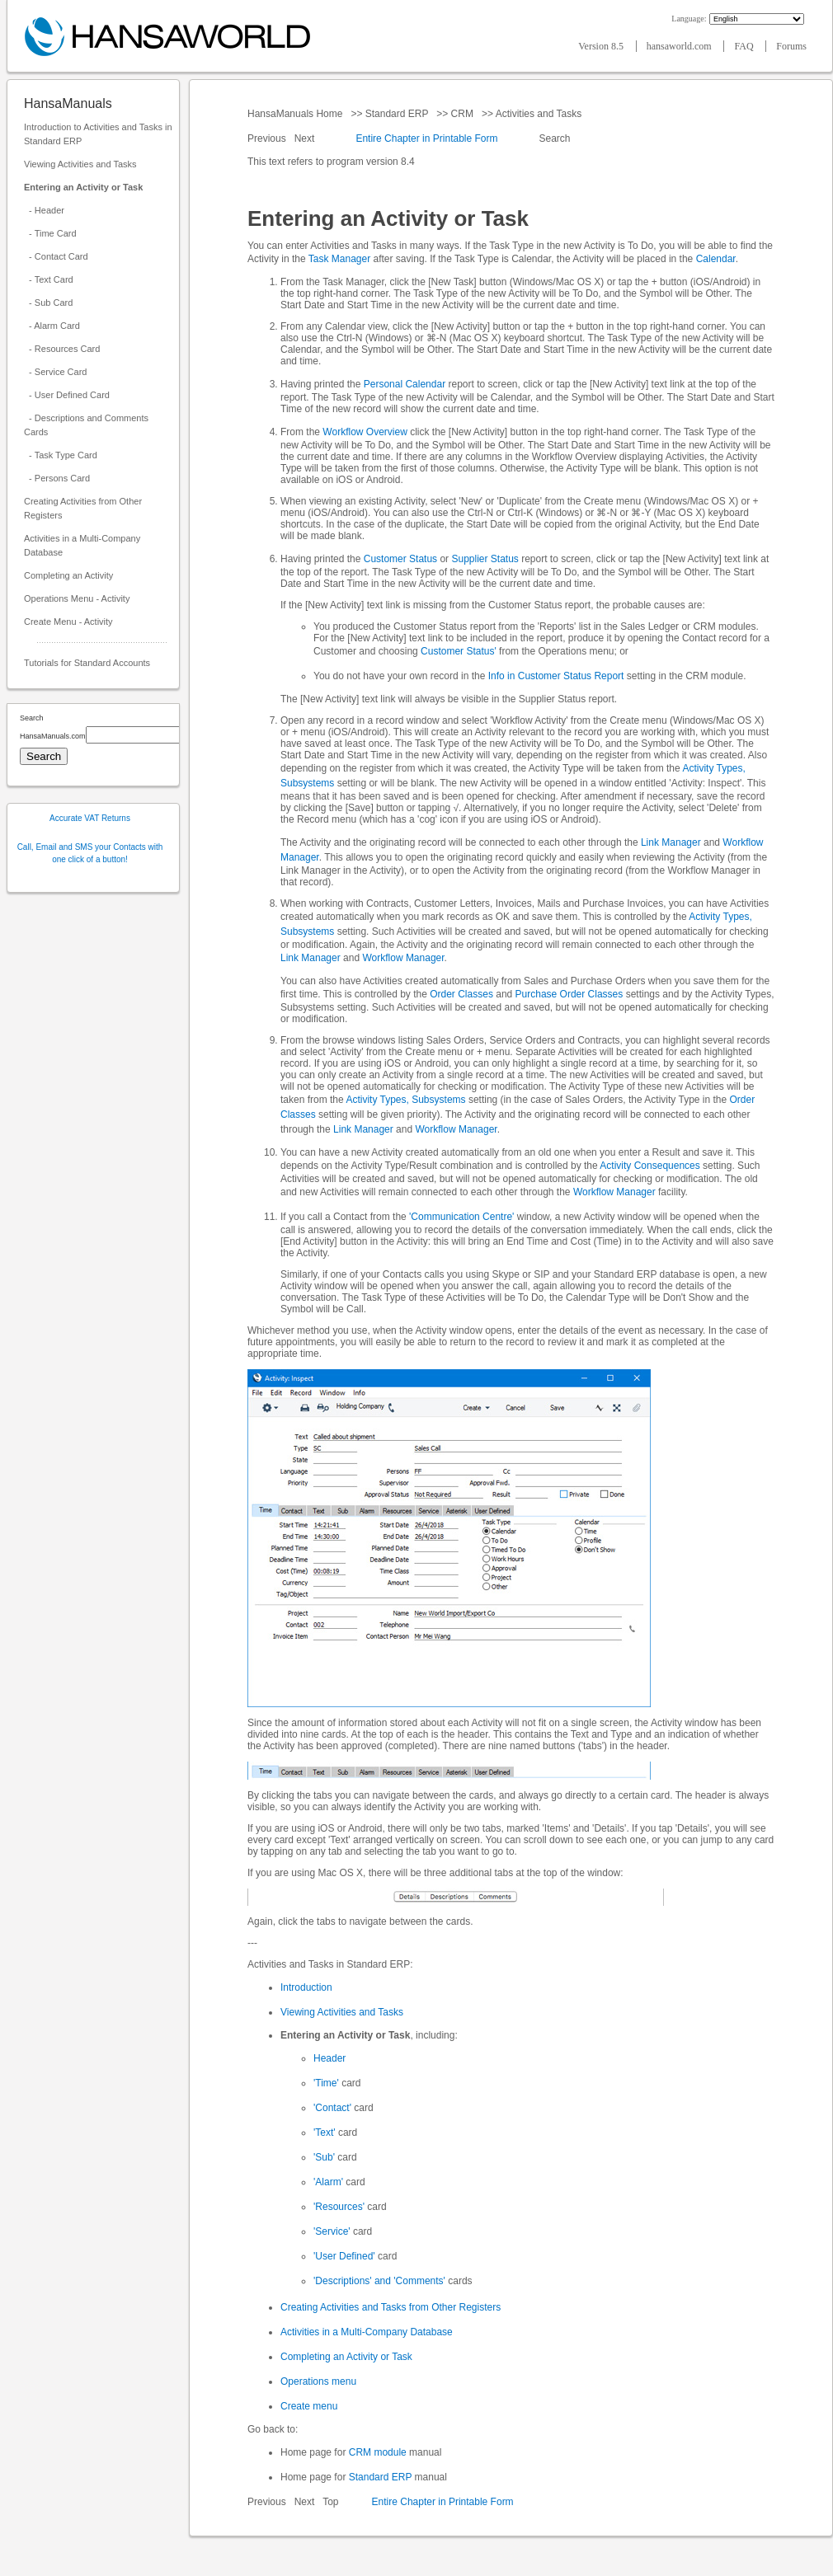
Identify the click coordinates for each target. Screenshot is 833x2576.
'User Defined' (344, 2256)
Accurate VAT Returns (89, 818)
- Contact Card (56, 256)
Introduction (306, 1987)
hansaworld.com (680, 46)
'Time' (326, 2083)
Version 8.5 (602, 46)
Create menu (308, 2406)
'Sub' (324, 2157)
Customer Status (400, 559)
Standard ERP (396, 114)
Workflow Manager (403, 958)
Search (554, 138)
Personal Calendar (404, 384)
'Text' (324, 2132)
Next (306, 138)
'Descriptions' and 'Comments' (379, 2281)
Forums (791, 46)
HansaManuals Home (296, 114)
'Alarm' (328, 2182)
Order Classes (461, 994)
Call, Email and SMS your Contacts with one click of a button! (90, 853)
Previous (268, 138)
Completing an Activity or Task (346, 2357)
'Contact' (332, 2108)
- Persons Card (57, 478)
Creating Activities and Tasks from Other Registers (390, 2307)
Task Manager (339, 259)
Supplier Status (484, 559)
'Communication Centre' (461, 1216)
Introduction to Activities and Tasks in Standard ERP (98, 134)
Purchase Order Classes (569, 994)
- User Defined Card (67, 395)
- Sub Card (48, 302)
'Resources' (339, 2206)
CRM (462, 114)
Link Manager (671, 842)
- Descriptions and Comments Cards (86, 425)
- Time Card (50, 233)
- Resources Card (62, 349)
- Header (44, 210)
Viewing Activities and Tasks (80, 164)
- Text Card (48, 279)
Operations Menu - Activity (76, 598)
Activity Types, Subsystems (405, 1099)
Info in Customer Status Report (556, 676)
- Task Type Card (60, 455)
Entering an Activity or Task (83, 187)
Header (329, 2058)
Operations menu (318, 2381)
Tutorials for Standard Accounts (87, 663)
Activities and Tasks (539, 114)
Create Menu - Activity (68, 621)
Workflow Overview (364, 432)
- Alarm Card (52, 326)
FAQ (744, 46)
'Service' (332, 2231)
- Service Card (55, 372)
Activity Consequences (649, 1165)
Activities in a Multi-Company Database (82, 545)
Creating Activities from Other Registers (83, 508)
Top (330, 2502)
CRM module (378, 2452)
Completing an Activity (68, 575)
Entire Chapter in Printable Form (426, 138)
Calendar (716, 259)
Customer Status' (459, 651)
